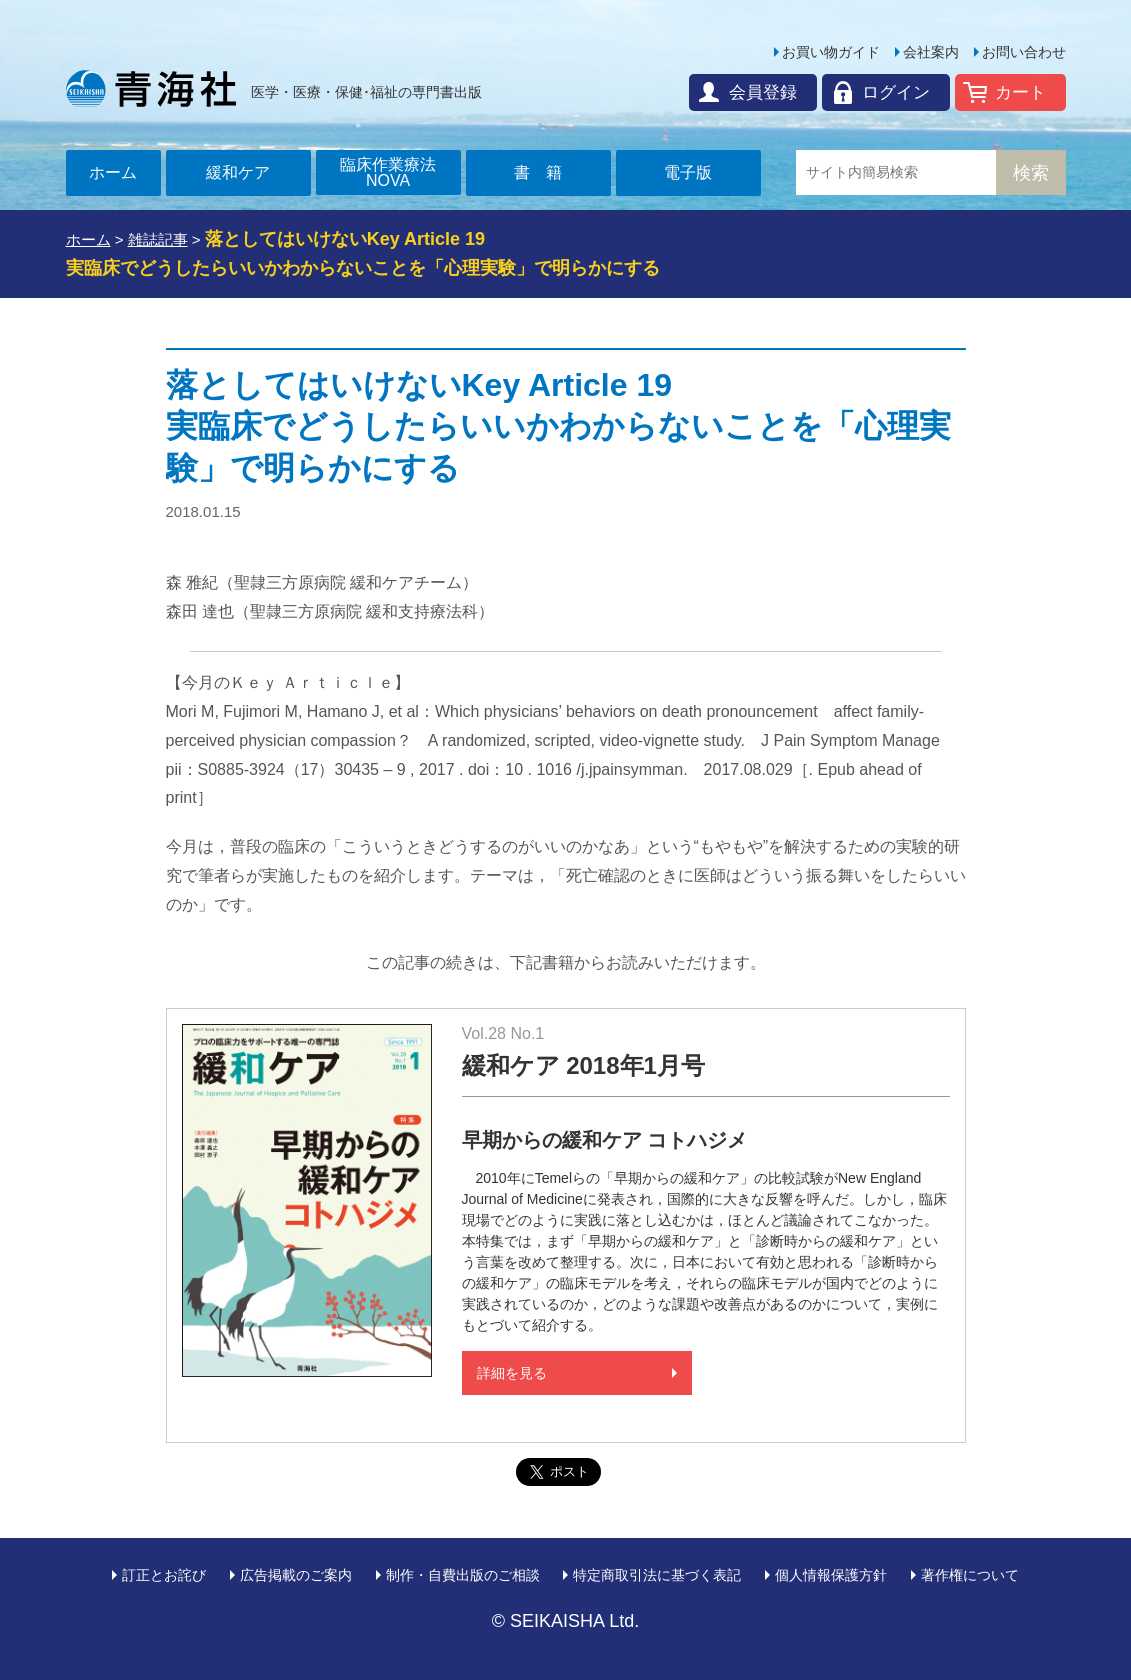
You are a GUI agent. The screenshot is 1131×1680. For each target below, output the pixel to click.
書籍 (546, 172)
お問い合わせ (1024, 52)
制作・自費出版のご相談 (463, 1575)
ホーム (113, 172)
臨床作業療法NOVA (388, 172)
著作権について (970, 1575)
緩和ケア (238, 172)
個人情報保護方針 (831, 1575)
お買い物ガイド (831, 52)
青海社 (151, 88)
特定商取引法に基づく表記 (657, 1575)
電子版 (688, 172)
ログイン (896, 92)
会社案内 (931, 52)
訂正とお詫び (164, 1575)
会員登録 (763, 92)
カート (1020, 92)
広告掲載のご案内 (296, 1575)
